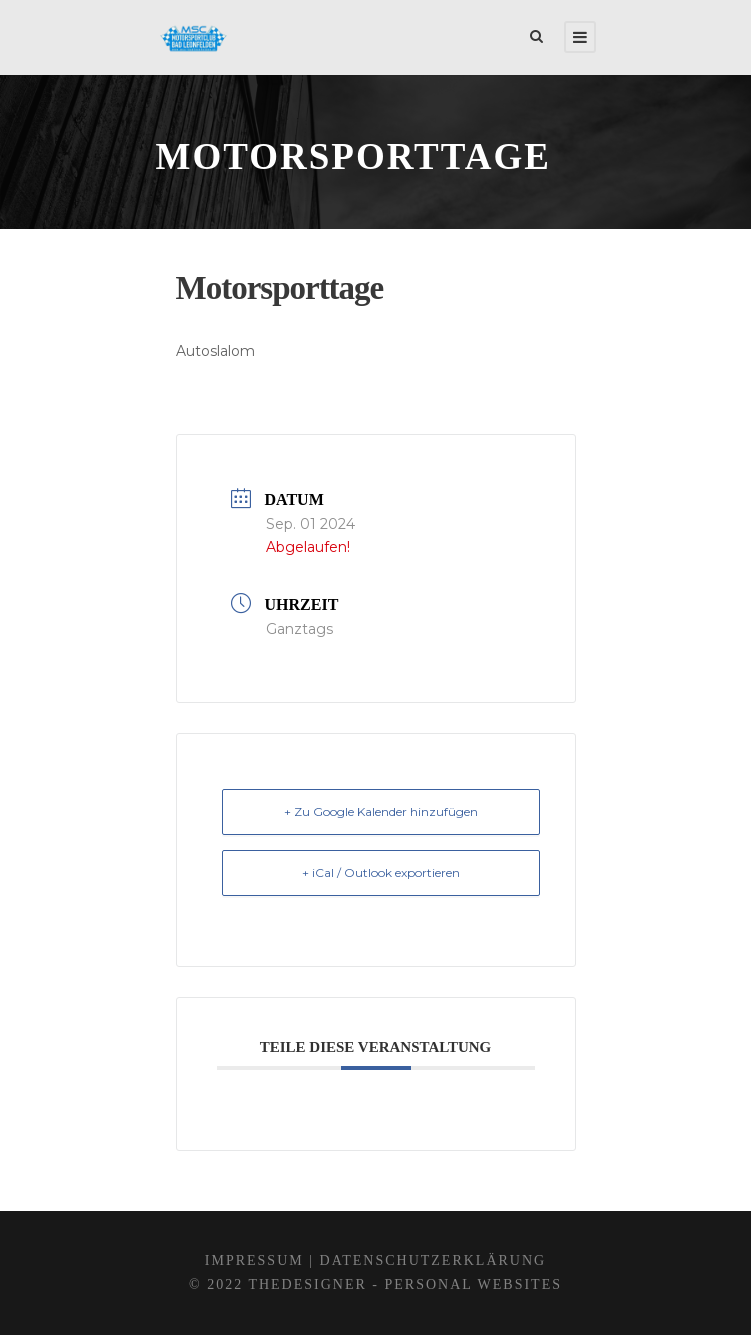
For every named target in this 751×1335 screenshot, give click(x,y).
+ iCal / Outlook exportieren (381, 872)
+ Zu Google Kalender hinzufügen (381, 811)
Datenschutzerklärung (433, 1260)
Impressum (254, 1260)
